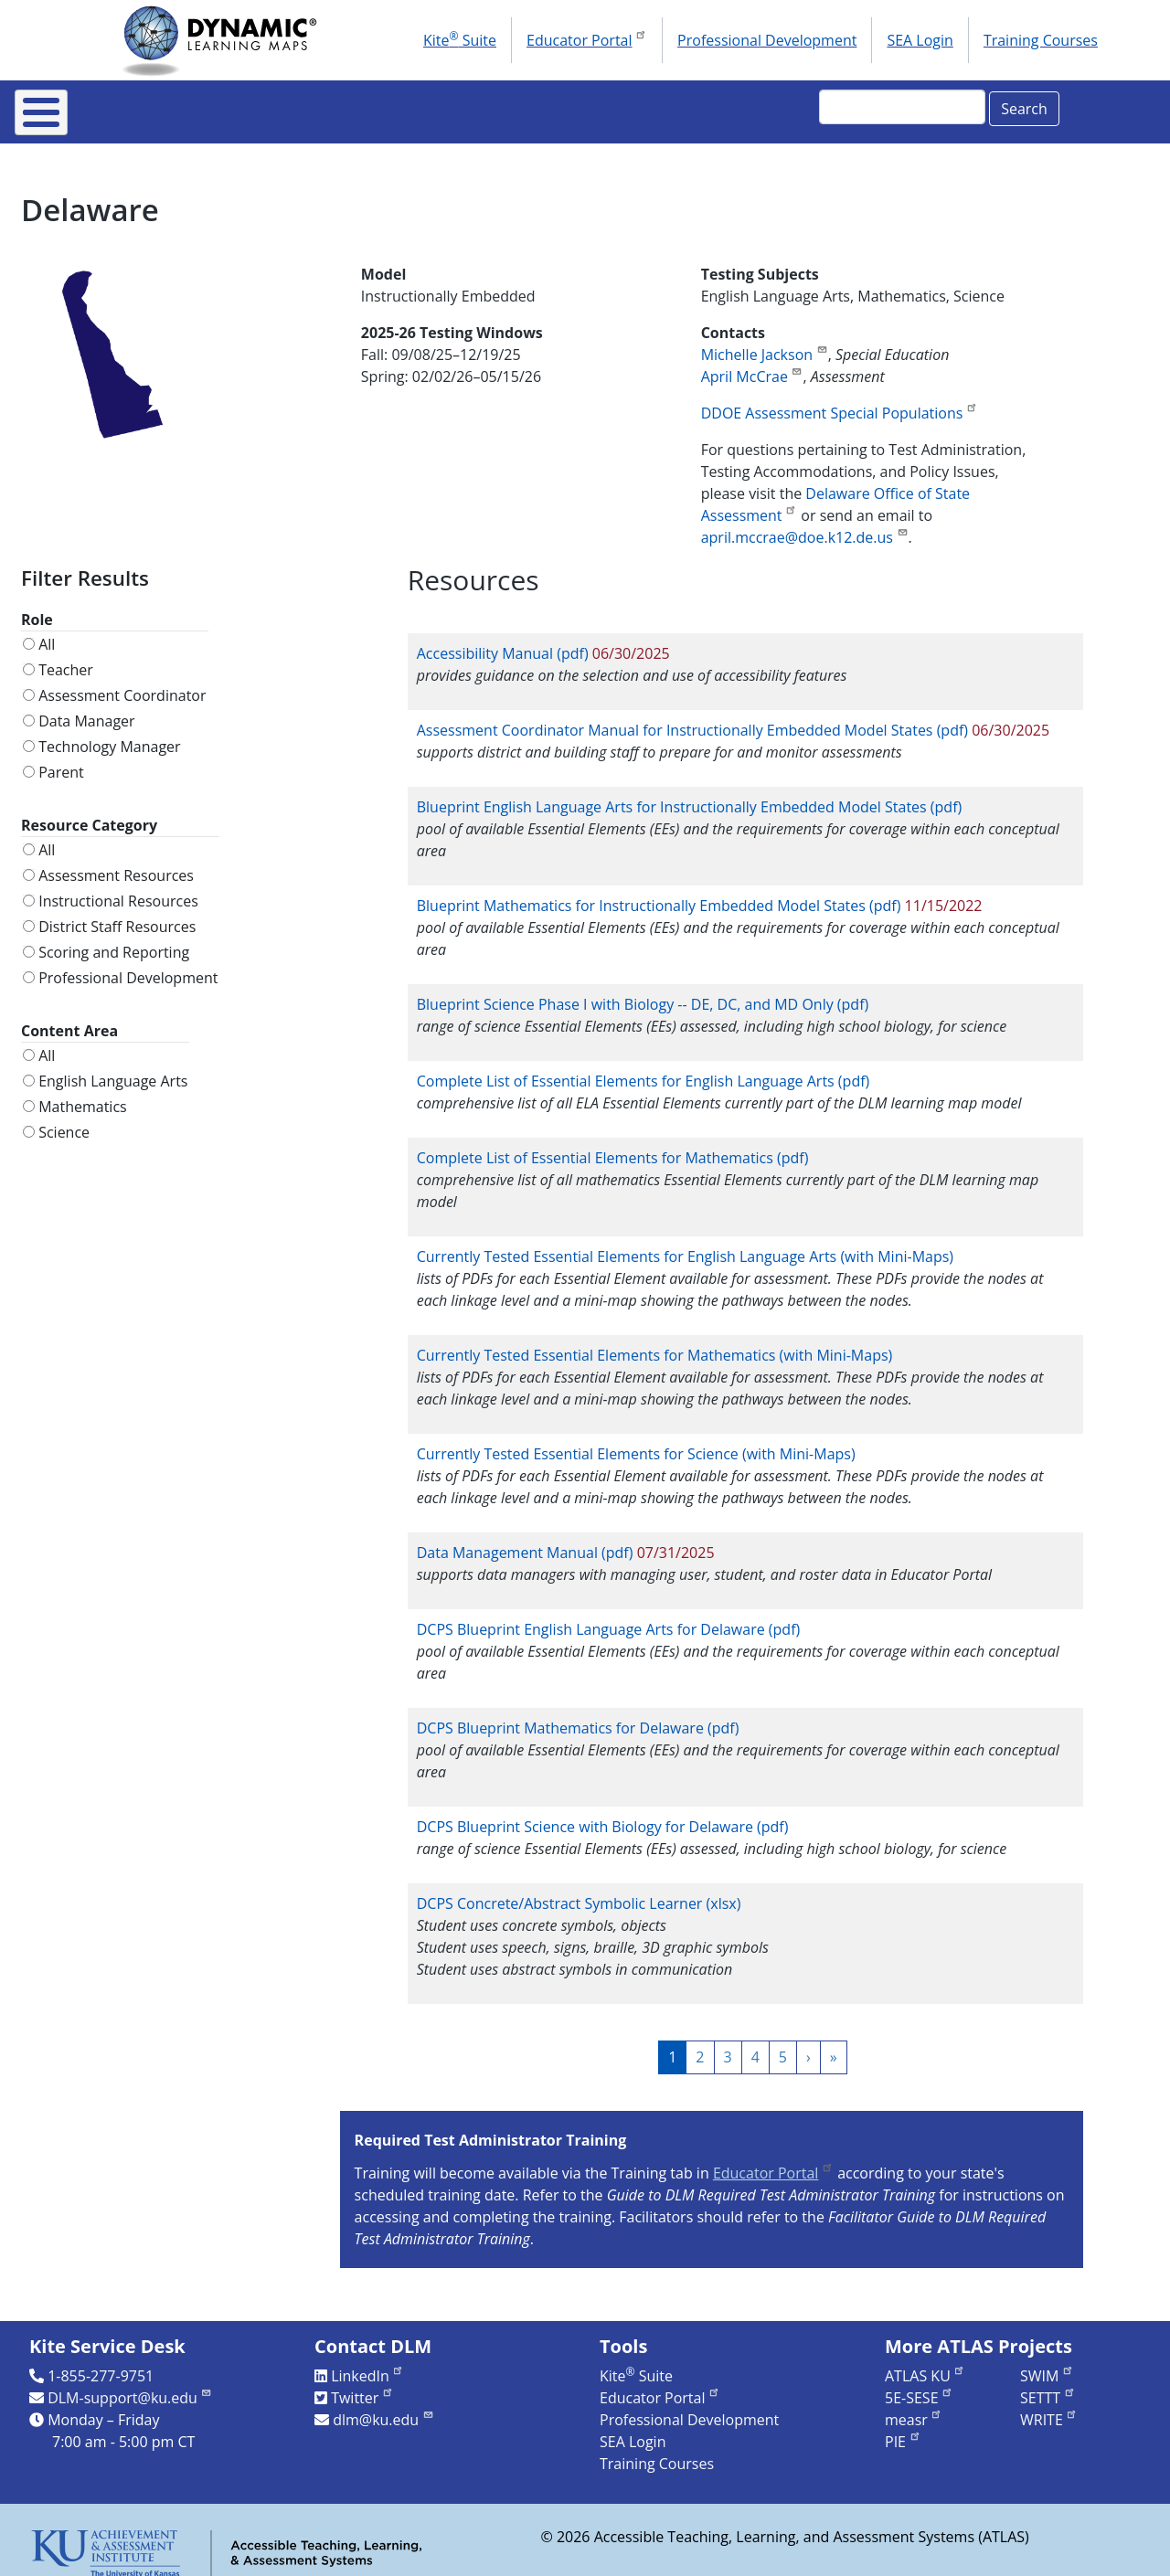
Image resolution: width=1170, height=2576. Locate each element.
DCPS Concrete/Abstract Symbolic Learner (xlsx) (579, 1891)
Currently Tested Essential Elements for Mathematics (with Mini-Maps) (655, 1342)
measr (913, 2407)
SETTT (1048, 2385)
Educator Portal (586, 38)
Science (64, 1119)
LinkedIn (367, 2363)
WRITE (1049, 2407)
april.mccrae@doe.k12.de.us (805, 524)
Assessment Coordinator (122, 683)
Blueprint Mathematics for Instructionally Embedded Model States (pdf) (659, 893)
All (46, 631)
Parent (61, 759)
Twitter (362, 2385)
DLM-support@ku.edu (130, 2385)
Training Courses (1041, 40)
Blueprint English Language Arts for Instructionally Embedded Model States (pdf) (690, 794)
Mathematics (82, 1094)
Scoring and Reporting (113, 939)
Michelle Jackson (764, 342)
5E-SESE (919, 2385)
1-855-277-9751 (101, 2363)
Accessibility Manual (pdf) (503, 641)
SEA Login (919, 40)
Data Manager (86, 708)
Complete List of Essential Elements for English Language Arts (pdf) (643, 1068)
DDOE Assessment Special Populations (839, 400)
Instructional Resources (469, 105)
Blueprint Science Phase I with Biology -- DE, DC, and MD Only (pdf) (643, 991)
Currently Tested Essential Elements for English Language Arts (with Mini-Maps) (685, 1244)
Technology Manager (109, 734)
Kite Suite (459, 39)
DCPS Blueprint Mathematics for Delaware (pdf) (578, 1715)
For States (294, 105)
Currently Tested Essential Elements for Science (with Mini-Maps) (636, 1441)
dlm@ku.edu (383, 2407)
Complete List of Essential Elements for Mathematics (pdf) (613, 1145)
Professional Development (766, 40)
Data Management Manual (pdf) (527, 1540)
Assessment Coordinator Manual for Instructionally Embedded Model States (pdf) (692, 717)
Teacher (65, 657)
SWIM (1047, 2363)
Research (643, 105)
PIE (903, 2429)
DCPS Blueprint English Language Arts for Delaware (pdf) (609, 1616)
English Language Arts (112, 1068)
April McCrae (752, 364)
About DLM (162, 105)
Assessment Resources (116, 863)
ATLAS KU (925, 2363)
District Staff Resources (117, 914)
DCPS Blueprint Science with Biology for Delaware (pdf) (603, 1814)
